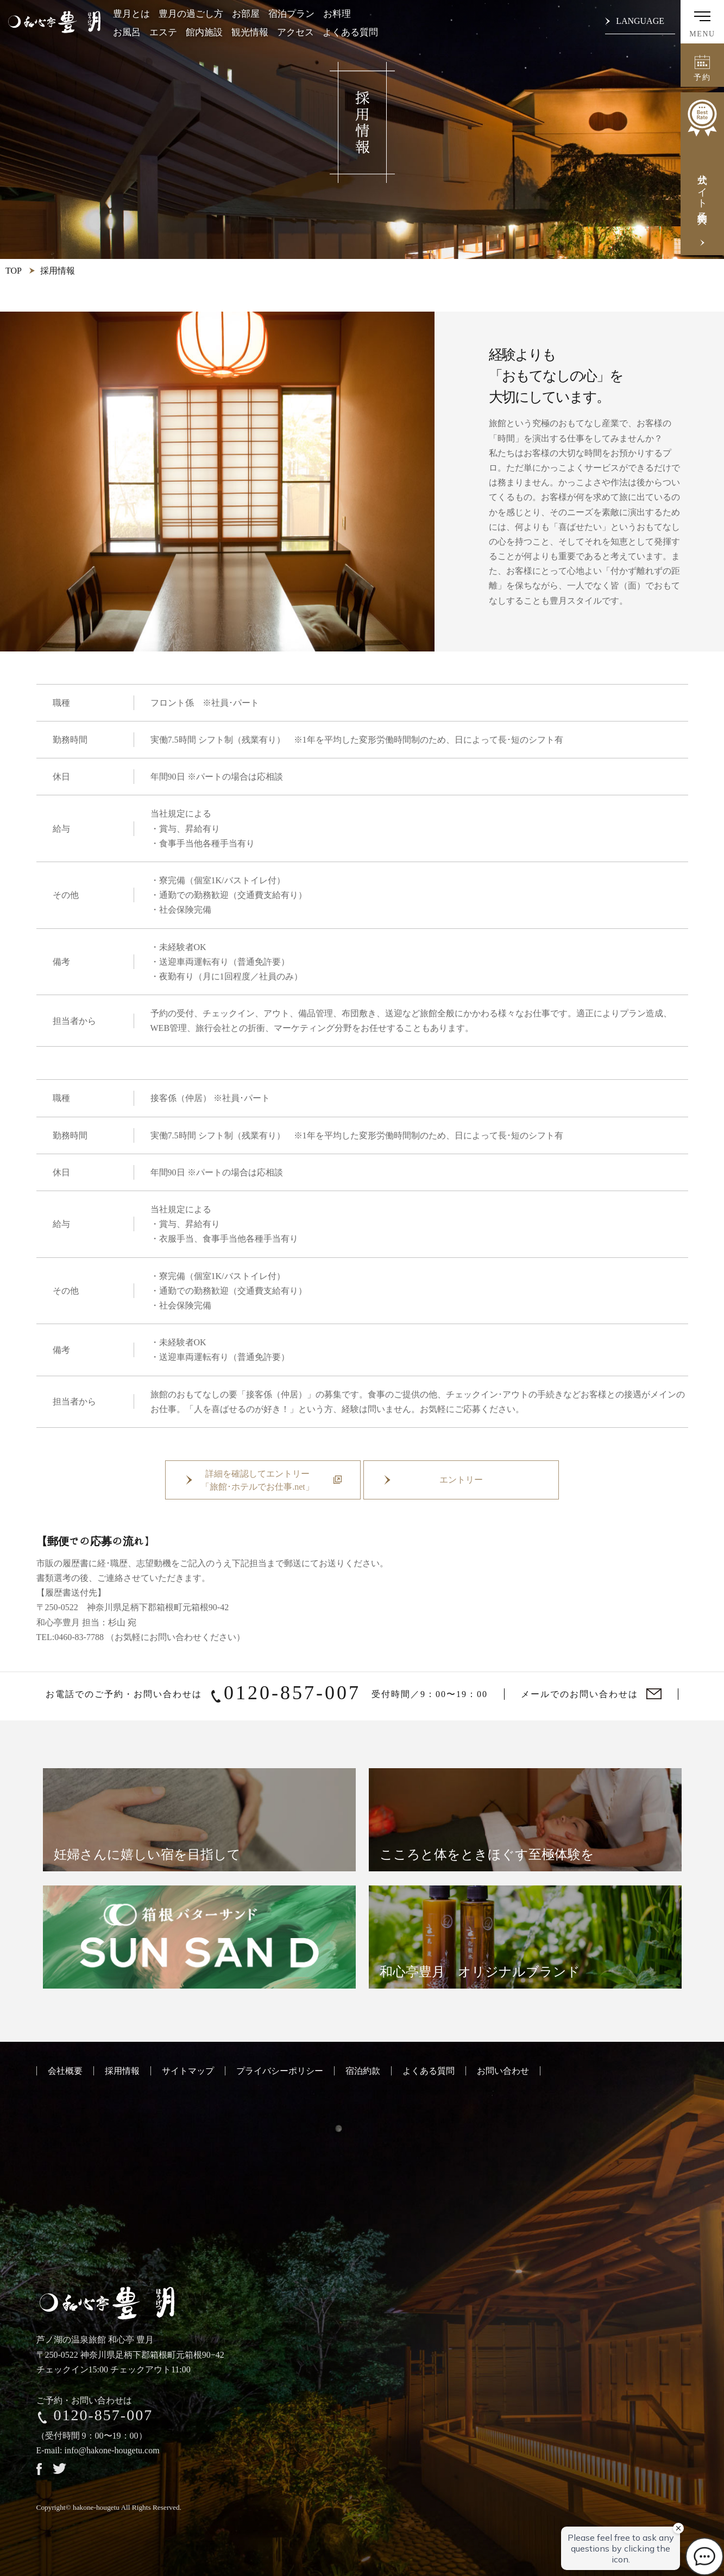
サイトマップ (188, 2070)
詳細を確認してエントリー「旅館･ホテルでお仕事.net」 (257, 1480)
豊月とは (131, 14)
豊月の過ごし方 (191, 14)
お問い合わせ (503, 2070)
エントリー (461, 1479)
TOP (13, 270)
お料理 (337, 14)
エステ (163, 32)
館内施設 (204, 32)
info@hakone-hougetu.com (111, 2450)
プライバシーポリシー (279, 2070)
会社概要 (65, 2070)
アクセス (295, 32)
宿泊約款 (362, 2070)
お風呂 (127, 32)
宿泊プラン (291, 14)
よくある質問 (350, 32)
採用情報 (122, 2070)
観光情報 (249, 32)
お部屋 (246, 14)
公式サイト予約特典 (702, 153)
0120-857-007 (292, 1693)
